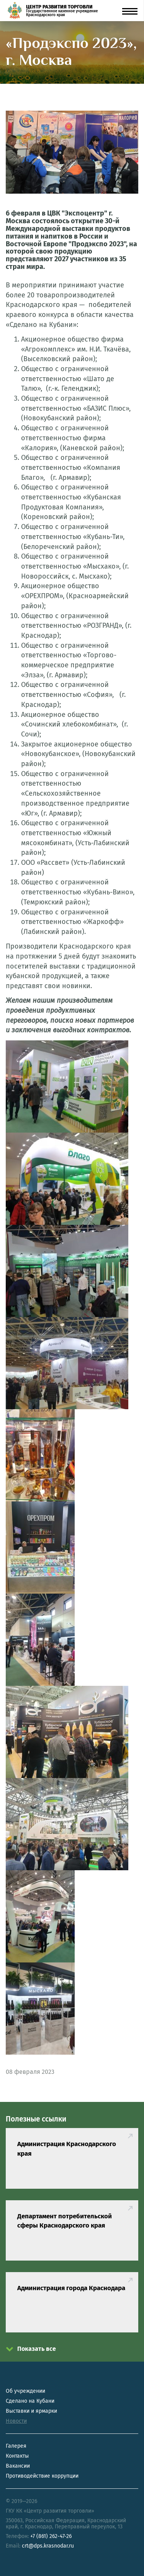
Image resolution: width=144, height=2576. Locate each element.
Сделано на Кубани (30, 2401)
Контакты (17, 2456)
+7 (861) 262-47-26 (51, 2536)
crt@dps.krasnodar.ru (48, 2546)
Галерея (16, 2446)
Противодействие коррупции (42, 2476)
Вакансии (18, 2466)
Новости (16, 2421)
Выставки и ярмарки (31, 2411)
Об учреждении (25, 2391)
